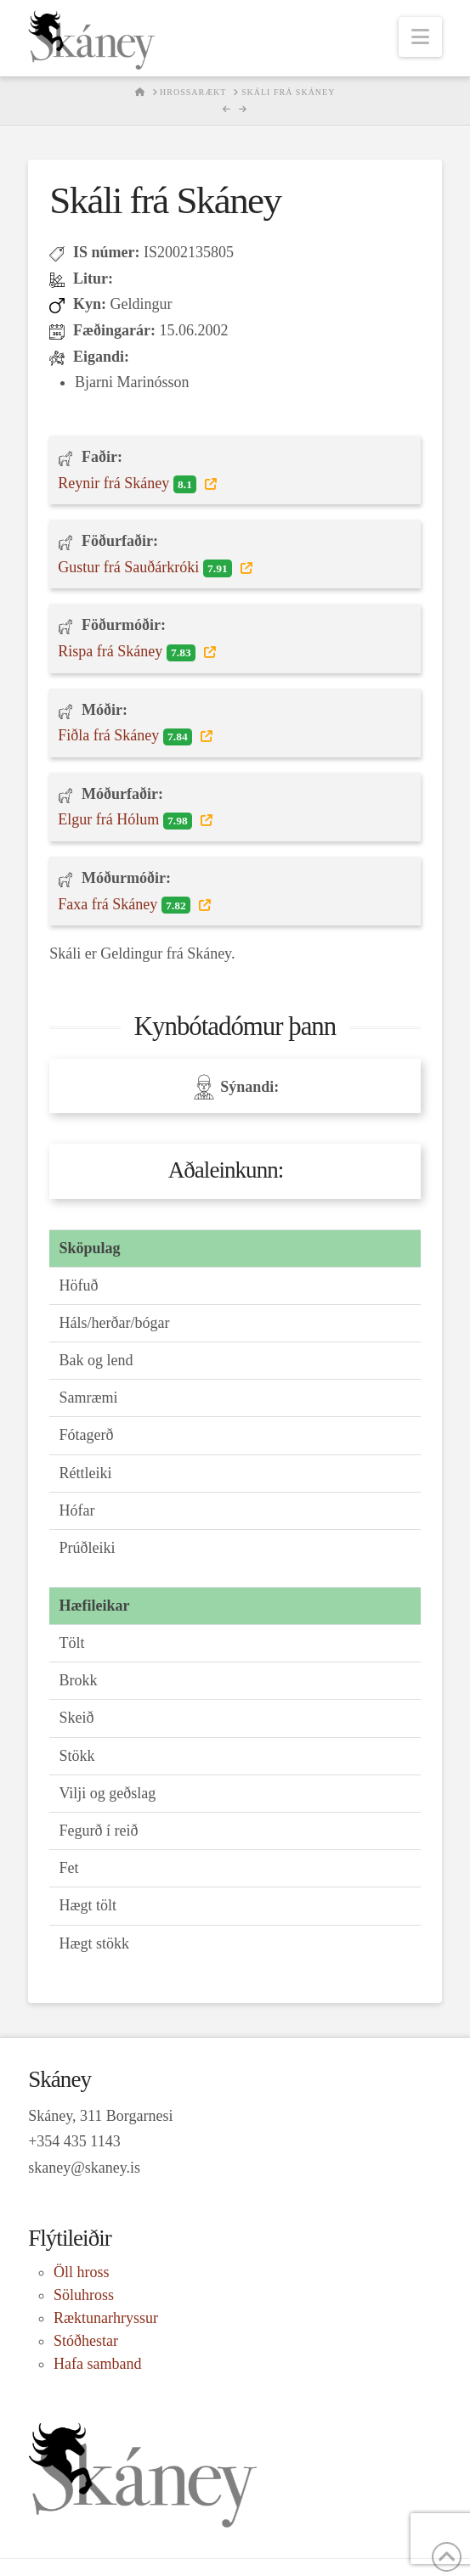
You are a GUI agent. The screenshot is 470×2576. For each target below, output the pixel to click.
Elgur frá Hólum (126, 820)
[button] (420, 37)
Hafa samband (97, 2363)
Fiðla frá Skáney (126, 736)
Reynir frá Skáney (129, 484)
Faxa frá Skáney (126, 905)
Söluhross (84, 2294)
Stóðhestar (86, 2340)
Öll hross (82, 2272)
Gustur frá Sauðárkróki (146, 568)
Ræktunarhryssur (106, 2317)
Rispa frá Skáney (128, 652)
